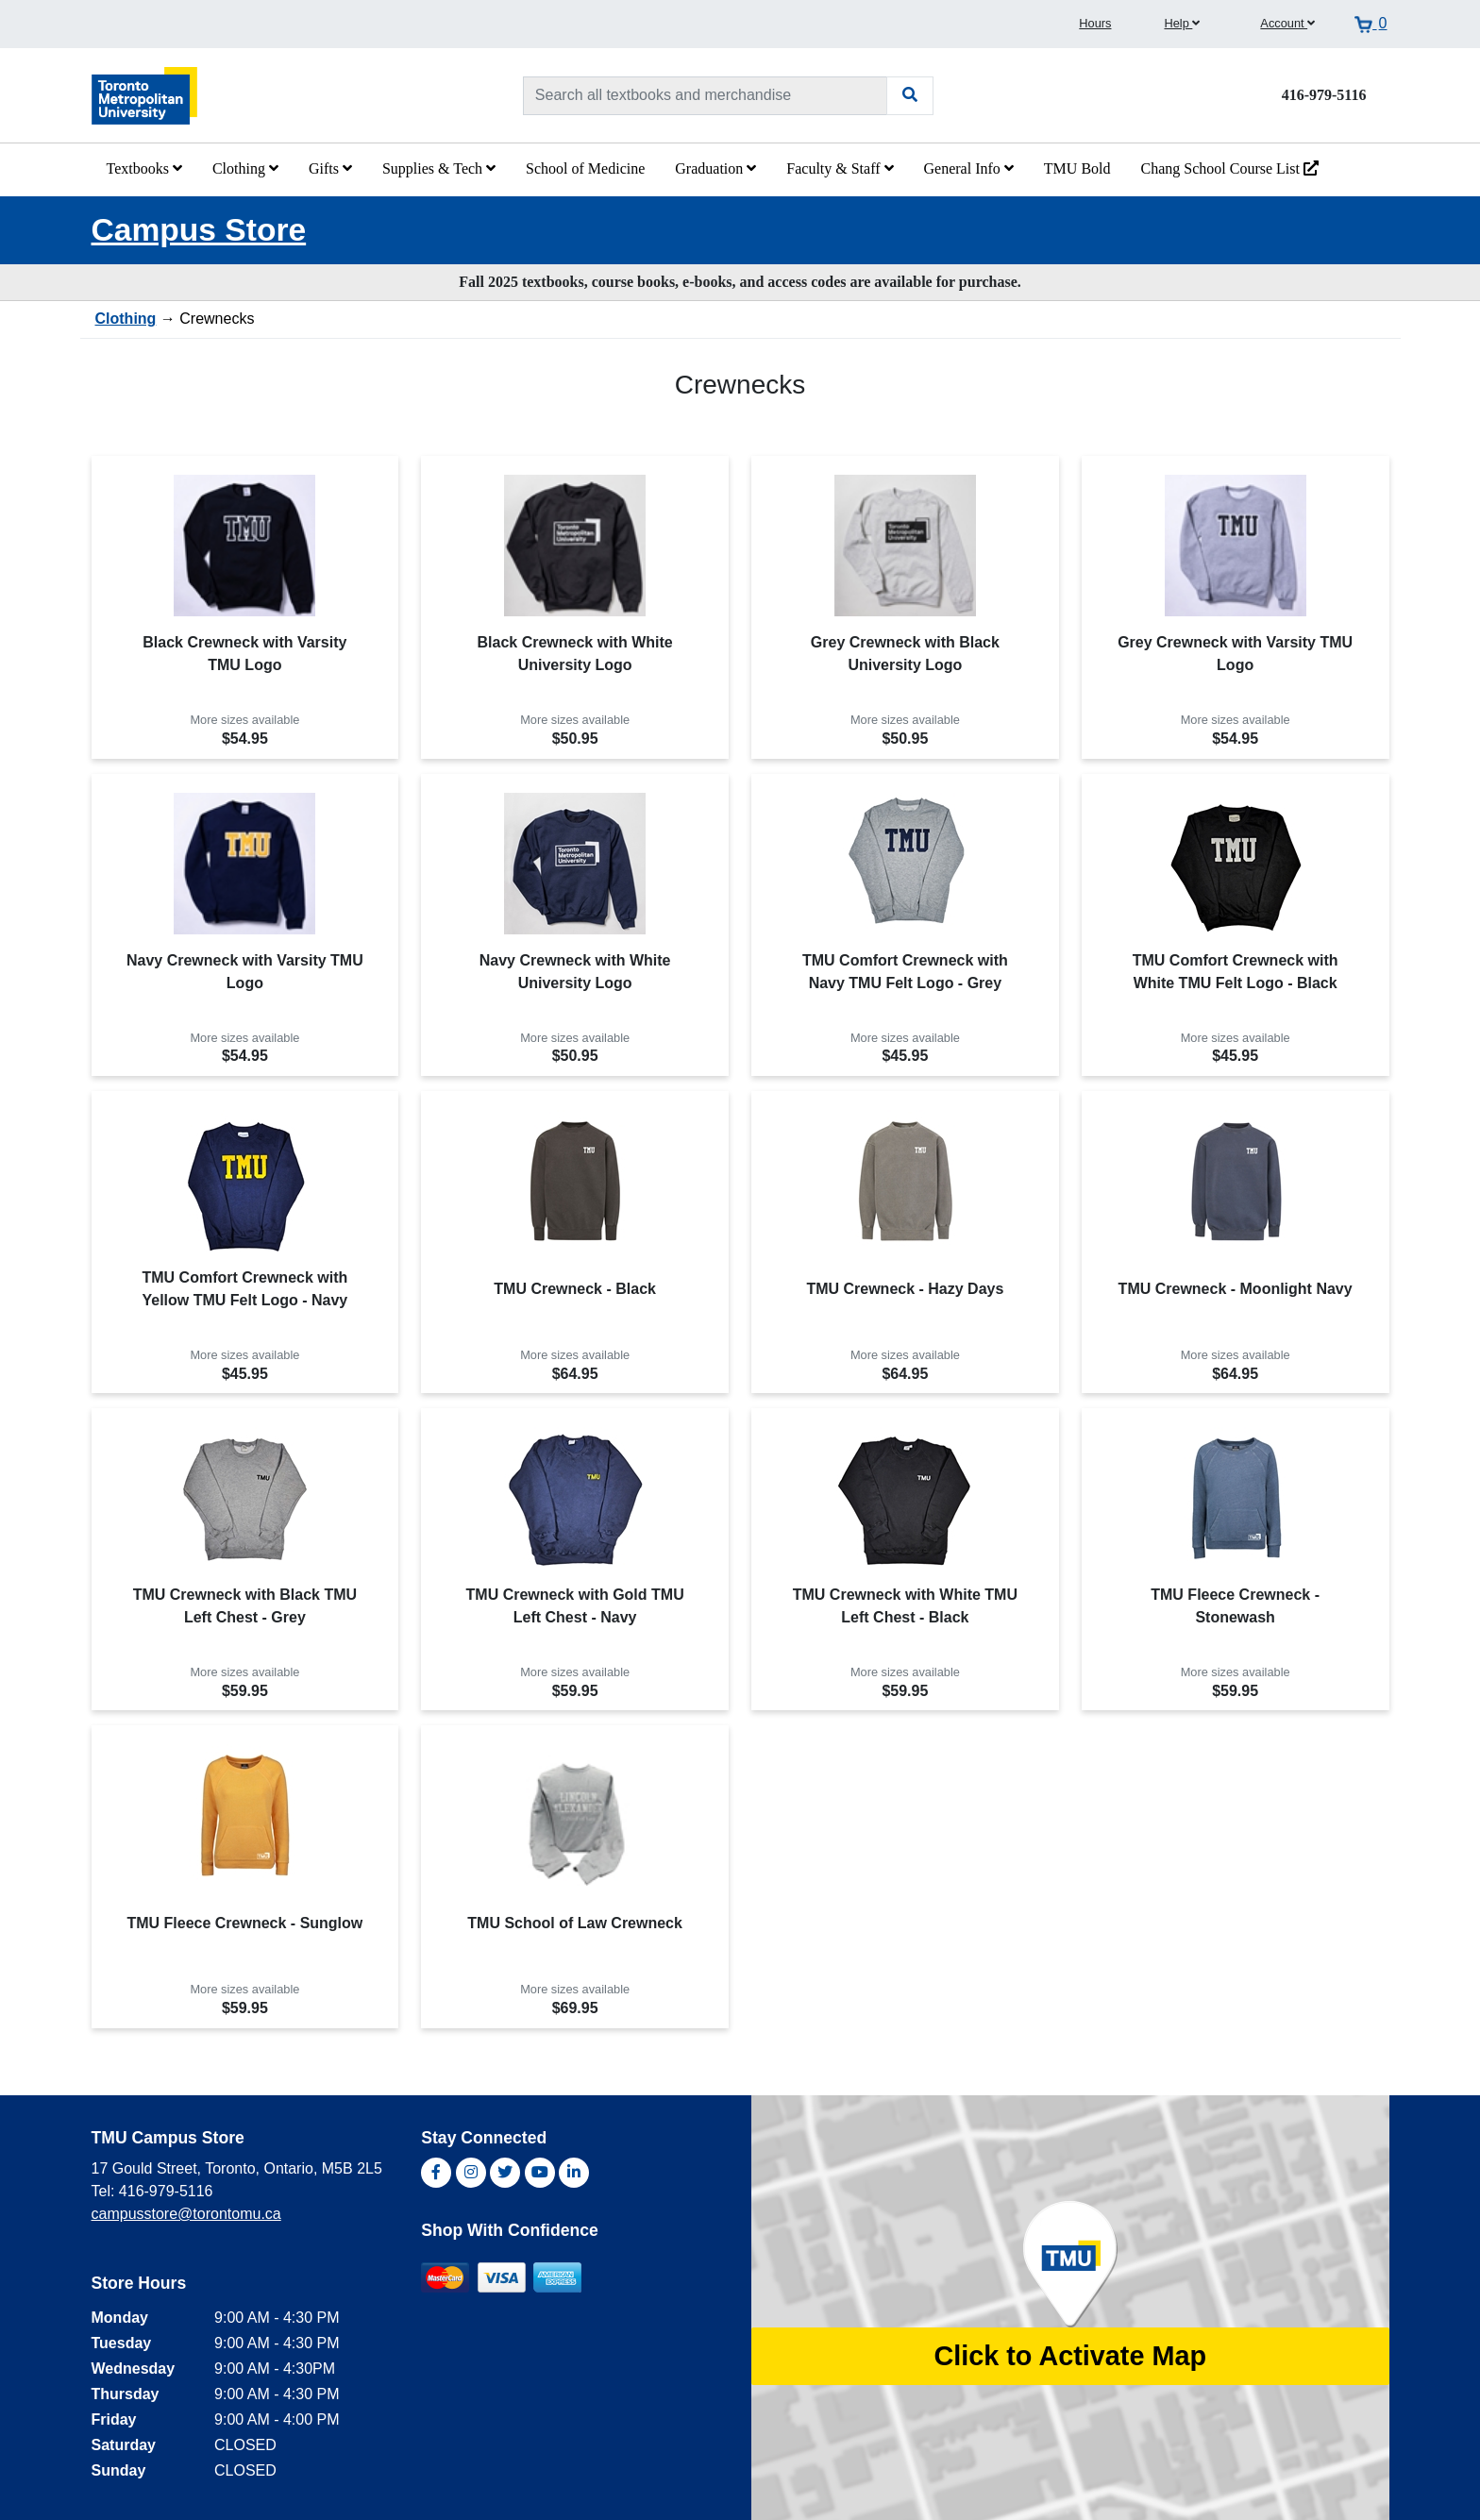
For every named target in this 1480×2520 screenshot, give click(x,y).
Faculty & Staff (839, 168)
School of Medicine (585, 168)
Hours (1095, 23)
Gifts (330, 168)
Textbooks (144, 168)
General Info (969, 168)
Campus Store (199, 229)
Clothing (245, 168)
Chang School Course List (1230, 168)
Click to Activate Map (1069, 2356)
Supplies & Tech (439, 168)
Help (1182, 23)
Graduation (715, 168)
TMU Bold (1077, 168)
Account (1287, 23)
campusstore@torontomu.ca (186, 2214)
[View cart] (1370, 23)
